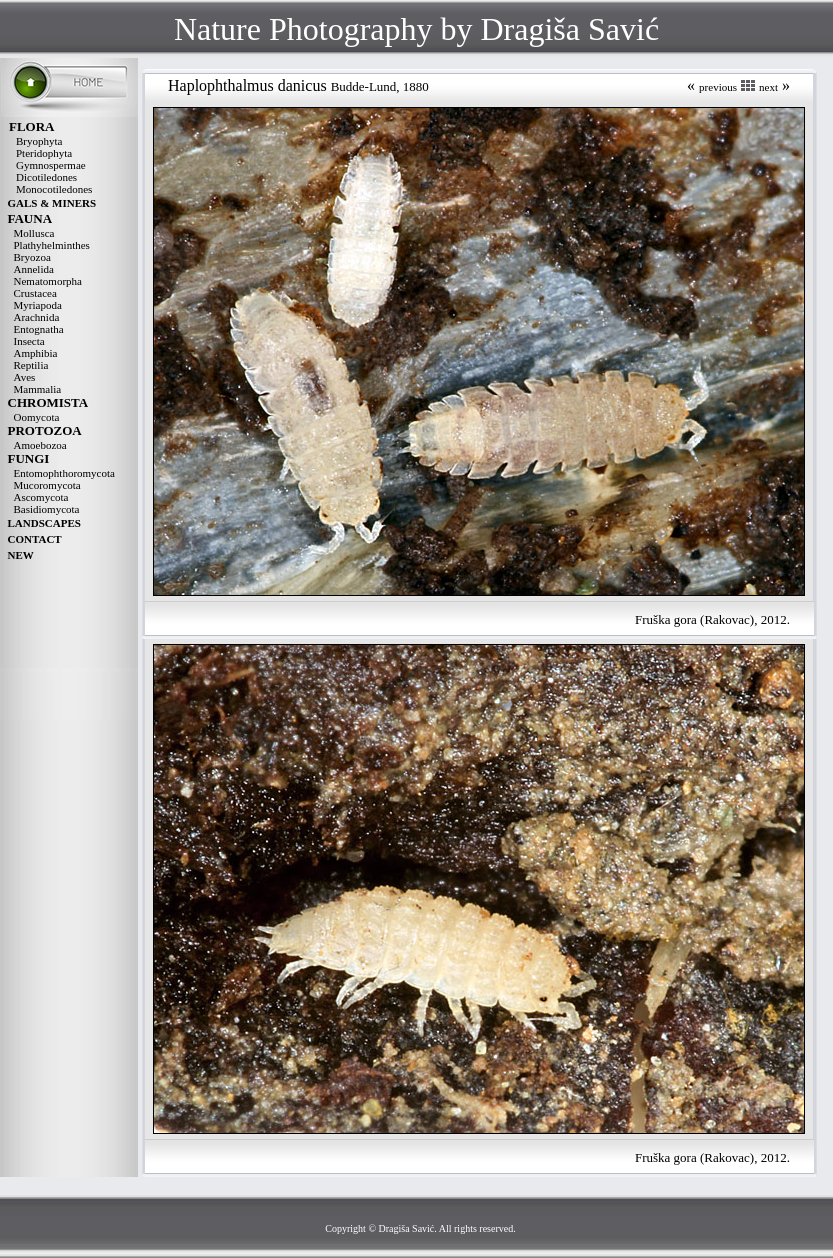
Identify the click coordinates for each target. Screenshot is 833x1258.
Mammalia (38, 389)
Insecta (29, 341)
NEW (21, 555)
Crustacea (35, 293)
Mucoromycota (47, 485)
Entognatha (39, 329)
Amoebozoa (40, 445)
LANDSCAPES (44, 523)
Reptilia (31, 365)
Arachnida (37, 317)
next (768, 87)
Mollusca (34, 233)
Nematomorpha (48, 281)
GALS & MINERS (52, 203)
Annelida (34, 269)
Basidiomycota (47, 509)
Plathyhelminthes (52, 245)
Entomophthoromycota (64, 473)
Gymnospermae (51, 165)
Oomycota (37, 417)
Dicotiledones (46, 177)
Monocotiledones (54, 189)
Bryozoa (32, 257)
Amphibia (36, 353)
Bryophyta (39, 141)
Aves (25, 377)
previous (718, 87)
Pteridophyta (44, 153)
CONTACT (35, 539)
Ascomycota (41, 497)
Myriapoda (38, 305)
